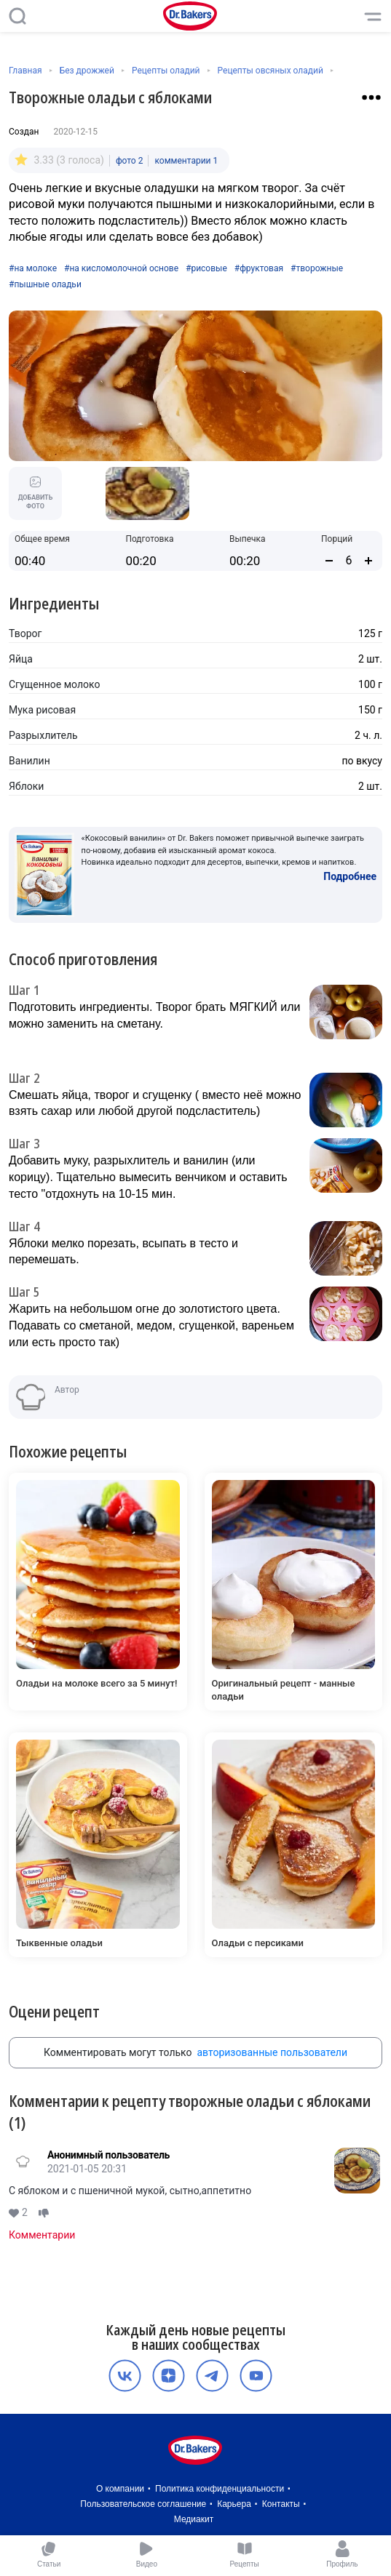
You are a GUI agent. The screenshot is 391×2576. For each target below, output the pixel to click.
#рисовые (206, 268)
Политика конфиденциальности (219, 2489)
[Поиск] (17, 16)
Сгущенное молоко (54, 684)
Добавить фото (35, 493)
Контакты (281, 2504)
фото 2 (129, 161)
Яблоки (26, 786)
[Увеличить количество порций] (368, 560)
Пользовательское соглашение (143, 2504)
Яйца (21, 659)
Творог (25, 633)
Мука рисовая (42, 710)
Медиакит (193, 2519)
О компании (120, 2489)
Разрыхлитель (43, 735)
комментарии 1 (186, 161)
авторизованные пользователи (272, 2052)
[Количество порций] (348, 560)
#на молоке (33, 268)
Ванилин (29, 761)
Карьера (234, 2504)
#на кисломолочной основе (121, 268)
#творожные (317, 268)
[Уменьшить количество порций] (329, 560)
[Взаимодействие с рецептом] (371, 97)
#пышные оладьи (45, 284)
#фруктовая (258, 268)
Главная (25, 70)
